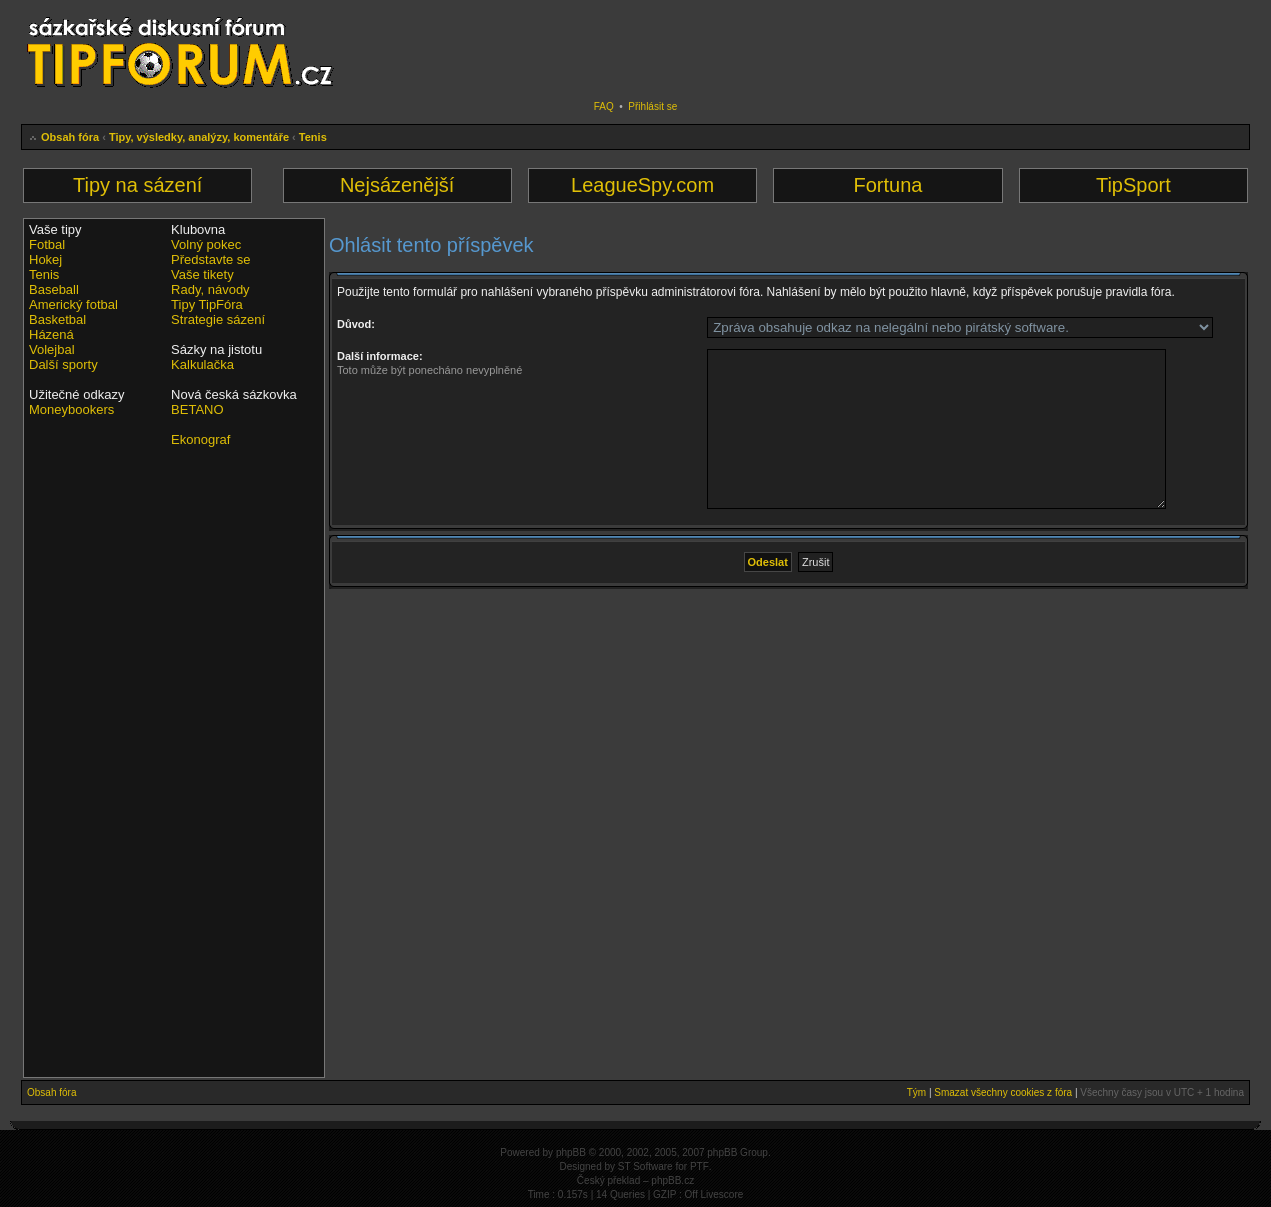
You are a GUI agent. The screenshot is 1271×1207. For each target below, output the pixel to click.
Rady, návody (210, 289)
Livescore (722, 1194)
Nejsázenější (397, 185)
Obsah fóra (70, 137)
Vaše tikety (202, 274)
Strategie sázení (218, 319)
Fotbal (47, 244)
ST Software (645, 1166)
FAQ (604, 106)
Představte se (211, 259)
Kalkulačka (202, 364)
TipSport (1133, 185)
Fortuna (887, 185)
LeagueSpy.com (642, 185)
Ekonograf (200, 439)
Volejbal (52, 349)
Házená (51, 334)
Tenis (313, 137)
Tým (916, 1092)
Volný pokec (206, 244)
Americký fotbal (73, 304)
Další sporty (63, 364)
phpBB (571, 1152)
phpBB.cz (672, 1180)
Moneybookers (71, 409)
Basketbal (57, 319)
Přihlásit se (652, 106)
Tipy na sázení (137, 185)
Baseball (54, 289)
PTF (699, 1166)
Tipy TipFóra (207, 304)
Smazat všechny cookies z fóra (1003, 1092)
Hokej (45, 259)
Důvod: (356, 324)
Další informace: (380, 356)
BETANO (197, 409)
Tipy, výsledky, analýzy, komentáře (199, 137)
